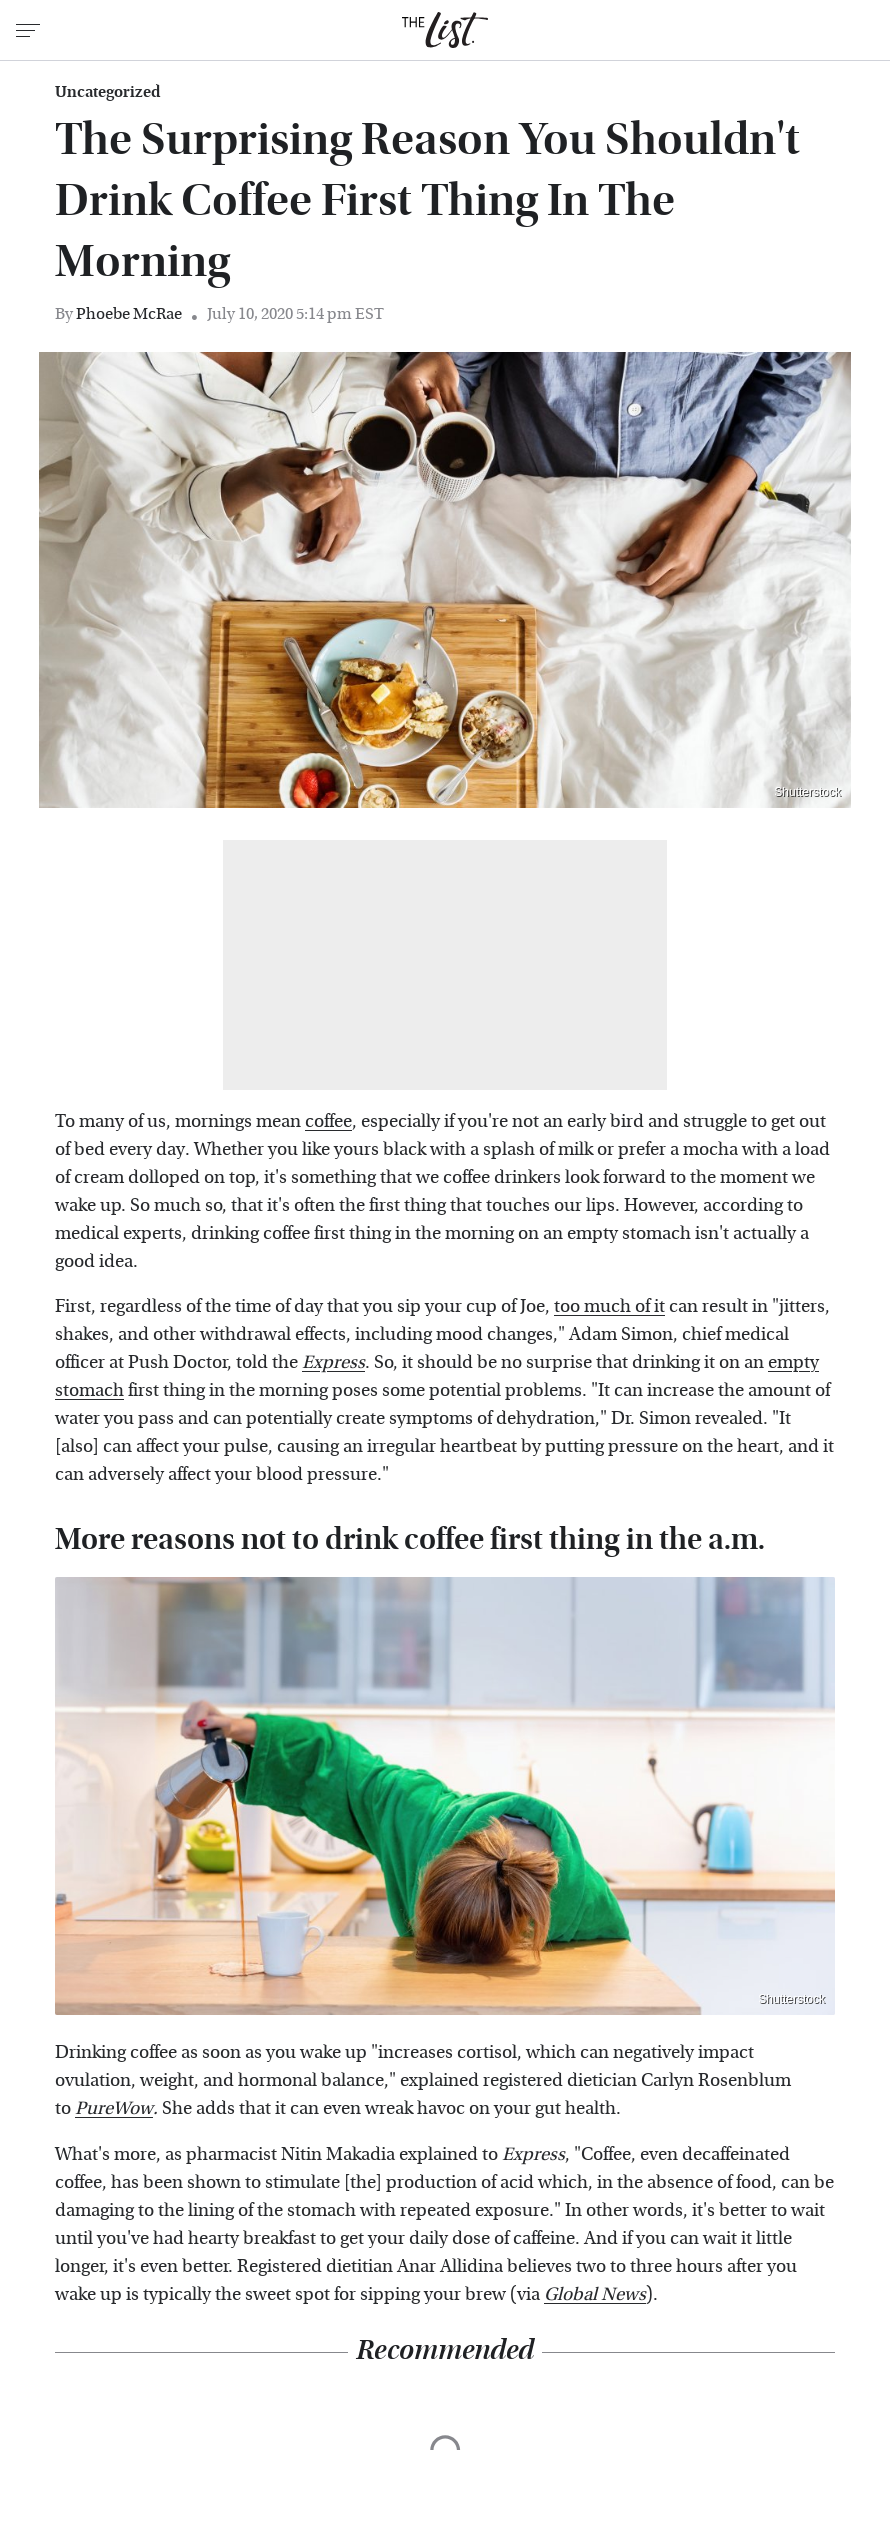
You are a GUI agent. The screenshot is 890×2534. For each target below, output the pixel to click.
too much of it (609, 1306)
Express (333, 1362)
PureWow (114, 2108)
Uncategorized (107, 92)
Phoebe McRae (129, 313)
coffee (328, 1121)
